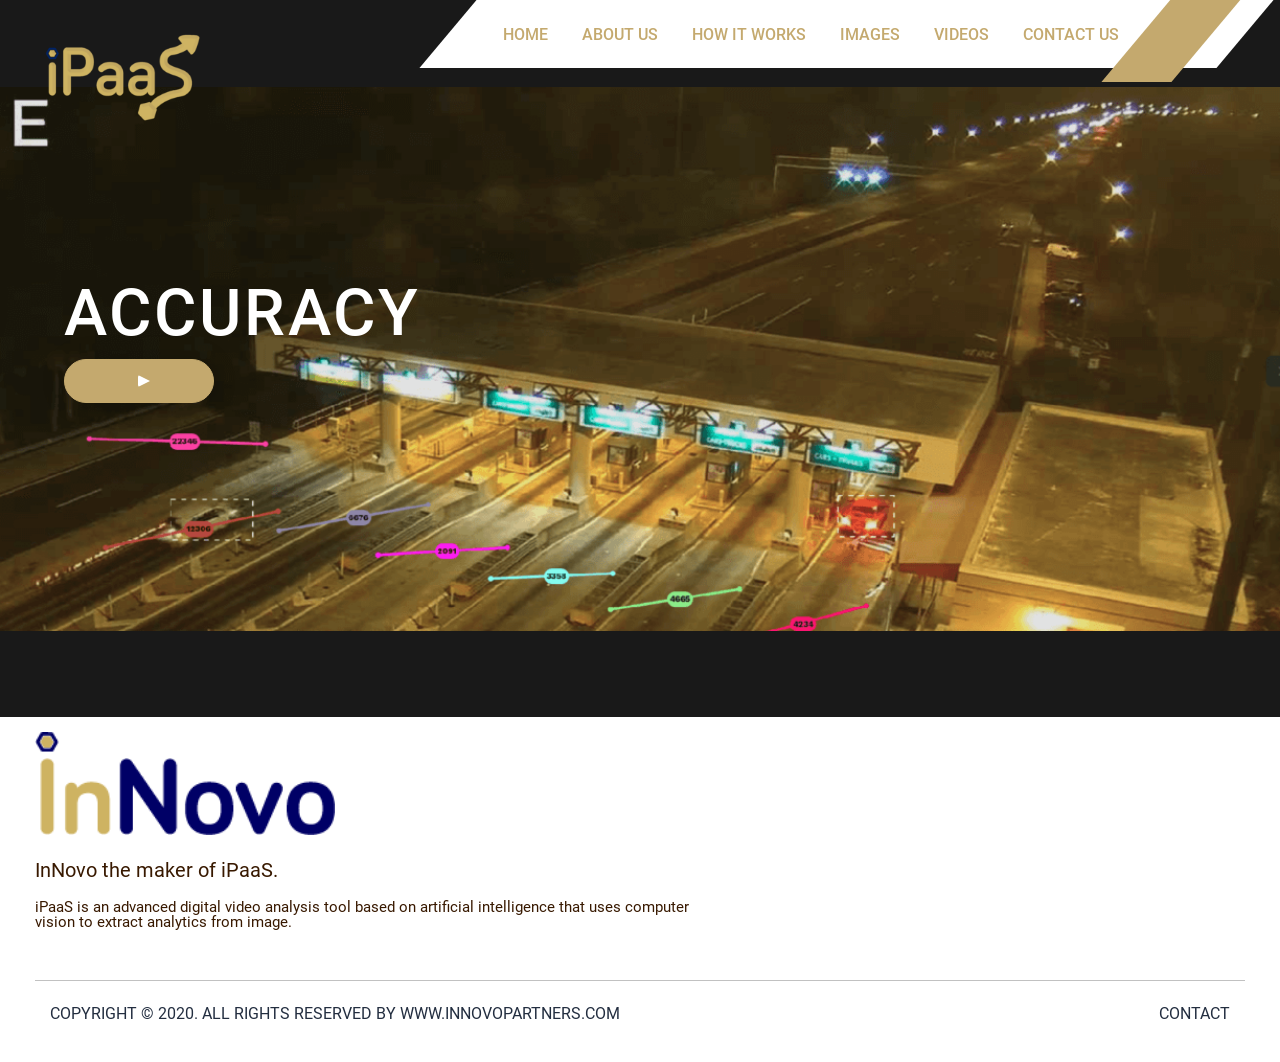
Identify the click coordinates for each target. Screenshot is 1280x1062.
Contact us (1071, 34)
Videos (961, 34)
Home (525, 34)
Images (870, 34)
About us (620, 34)
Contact (1194, 1013)
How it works (749, 34)
